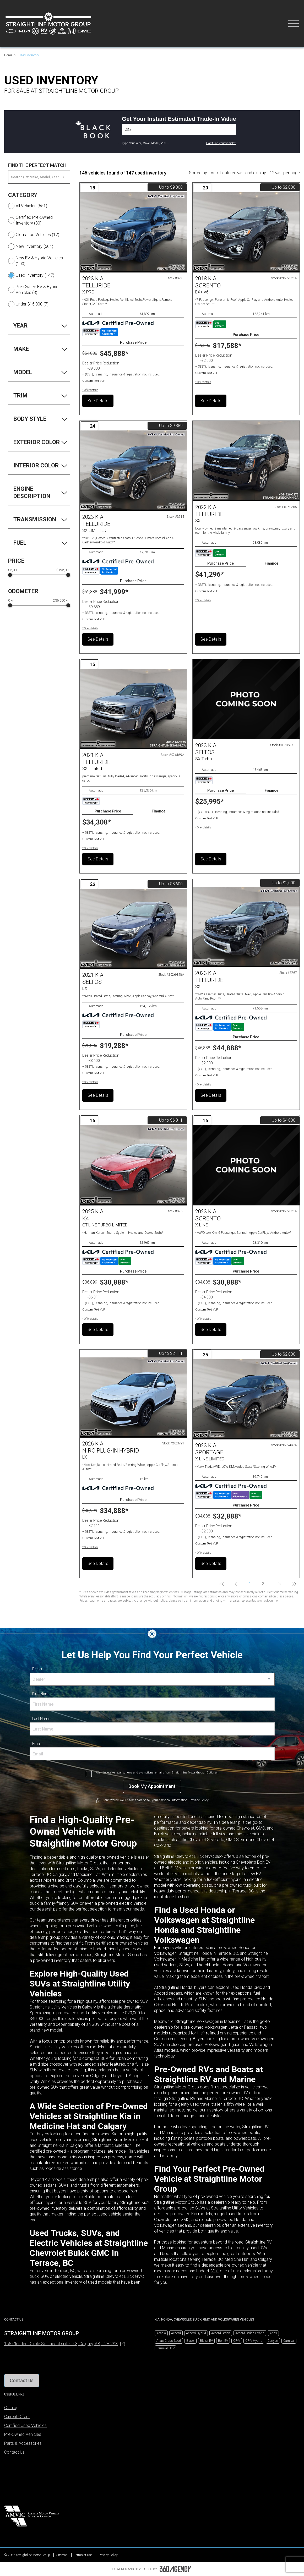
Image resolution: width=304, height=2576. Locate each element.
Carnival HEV (165, 2348)
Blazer (190, 2341)
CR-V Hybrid (253, 2341)
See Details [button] (98, 400)
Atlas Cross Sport (168, 2341)
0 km (11, 600)
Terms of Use (83, 2555)
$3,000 (13, 570)
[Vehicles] (179, 129)
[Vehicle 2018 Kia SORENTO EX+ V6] (246, 232)
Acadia (161, 2333)
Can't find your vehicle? (221, 143)
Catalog (11, 2407)
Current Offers (17, 2416)
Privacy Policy (108, 2555)
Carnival (289, 2341)
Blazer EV (206, 2341)
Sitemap (62, 2555)
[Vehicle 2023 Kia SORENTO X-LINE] (246, 1165)
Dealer (37, 1669)
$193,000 (63, 570)
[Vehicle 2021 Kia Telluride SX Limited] (133, 709)
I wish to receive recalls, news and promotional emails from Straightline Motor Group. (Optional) (157, 1772)
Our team (38, 1920)
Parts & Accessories (23, 2443)
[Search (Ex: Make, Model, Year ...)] (39, 177)
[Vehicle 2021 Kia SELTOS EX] (133, 929)
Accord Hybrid (196, 2333)
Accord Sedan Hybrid (249, 2333)
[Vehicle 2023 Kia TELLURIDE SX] (246, 927)
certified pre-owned (114, 1943)
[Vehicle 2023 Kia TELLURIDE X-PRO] (133, 232)
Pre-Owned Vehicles (22, 2434)
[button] (90, 390)
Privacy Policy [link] (199, 1800)
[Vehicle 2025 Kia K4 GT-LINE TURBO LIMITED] (133, 1165)
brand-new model (46, 2030)
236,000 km (61, 600)
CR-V (236, 2341)
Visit (215, 2270)
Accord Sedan (220, 2333)
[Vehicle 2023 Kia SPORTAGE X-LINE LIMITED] (246, 1399)
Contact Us (14, 2452)
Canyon (273, 2341)
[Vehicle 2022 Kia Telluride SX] (246, 461)
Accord (176, 2333)
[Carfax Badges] (100, 332)
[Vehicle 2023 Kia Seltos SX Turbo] (246, 699)
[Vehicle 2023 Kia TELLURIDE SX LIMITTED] (133, 470)
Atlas (273, 2333)
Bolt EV (223, 2341)
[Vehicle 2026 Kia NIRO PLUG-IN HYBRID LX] (133, 1397)
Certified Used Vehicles (25, 2425)
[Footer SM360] (176, 2569)
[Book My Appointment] (152, 1786)
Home (8, 55)
